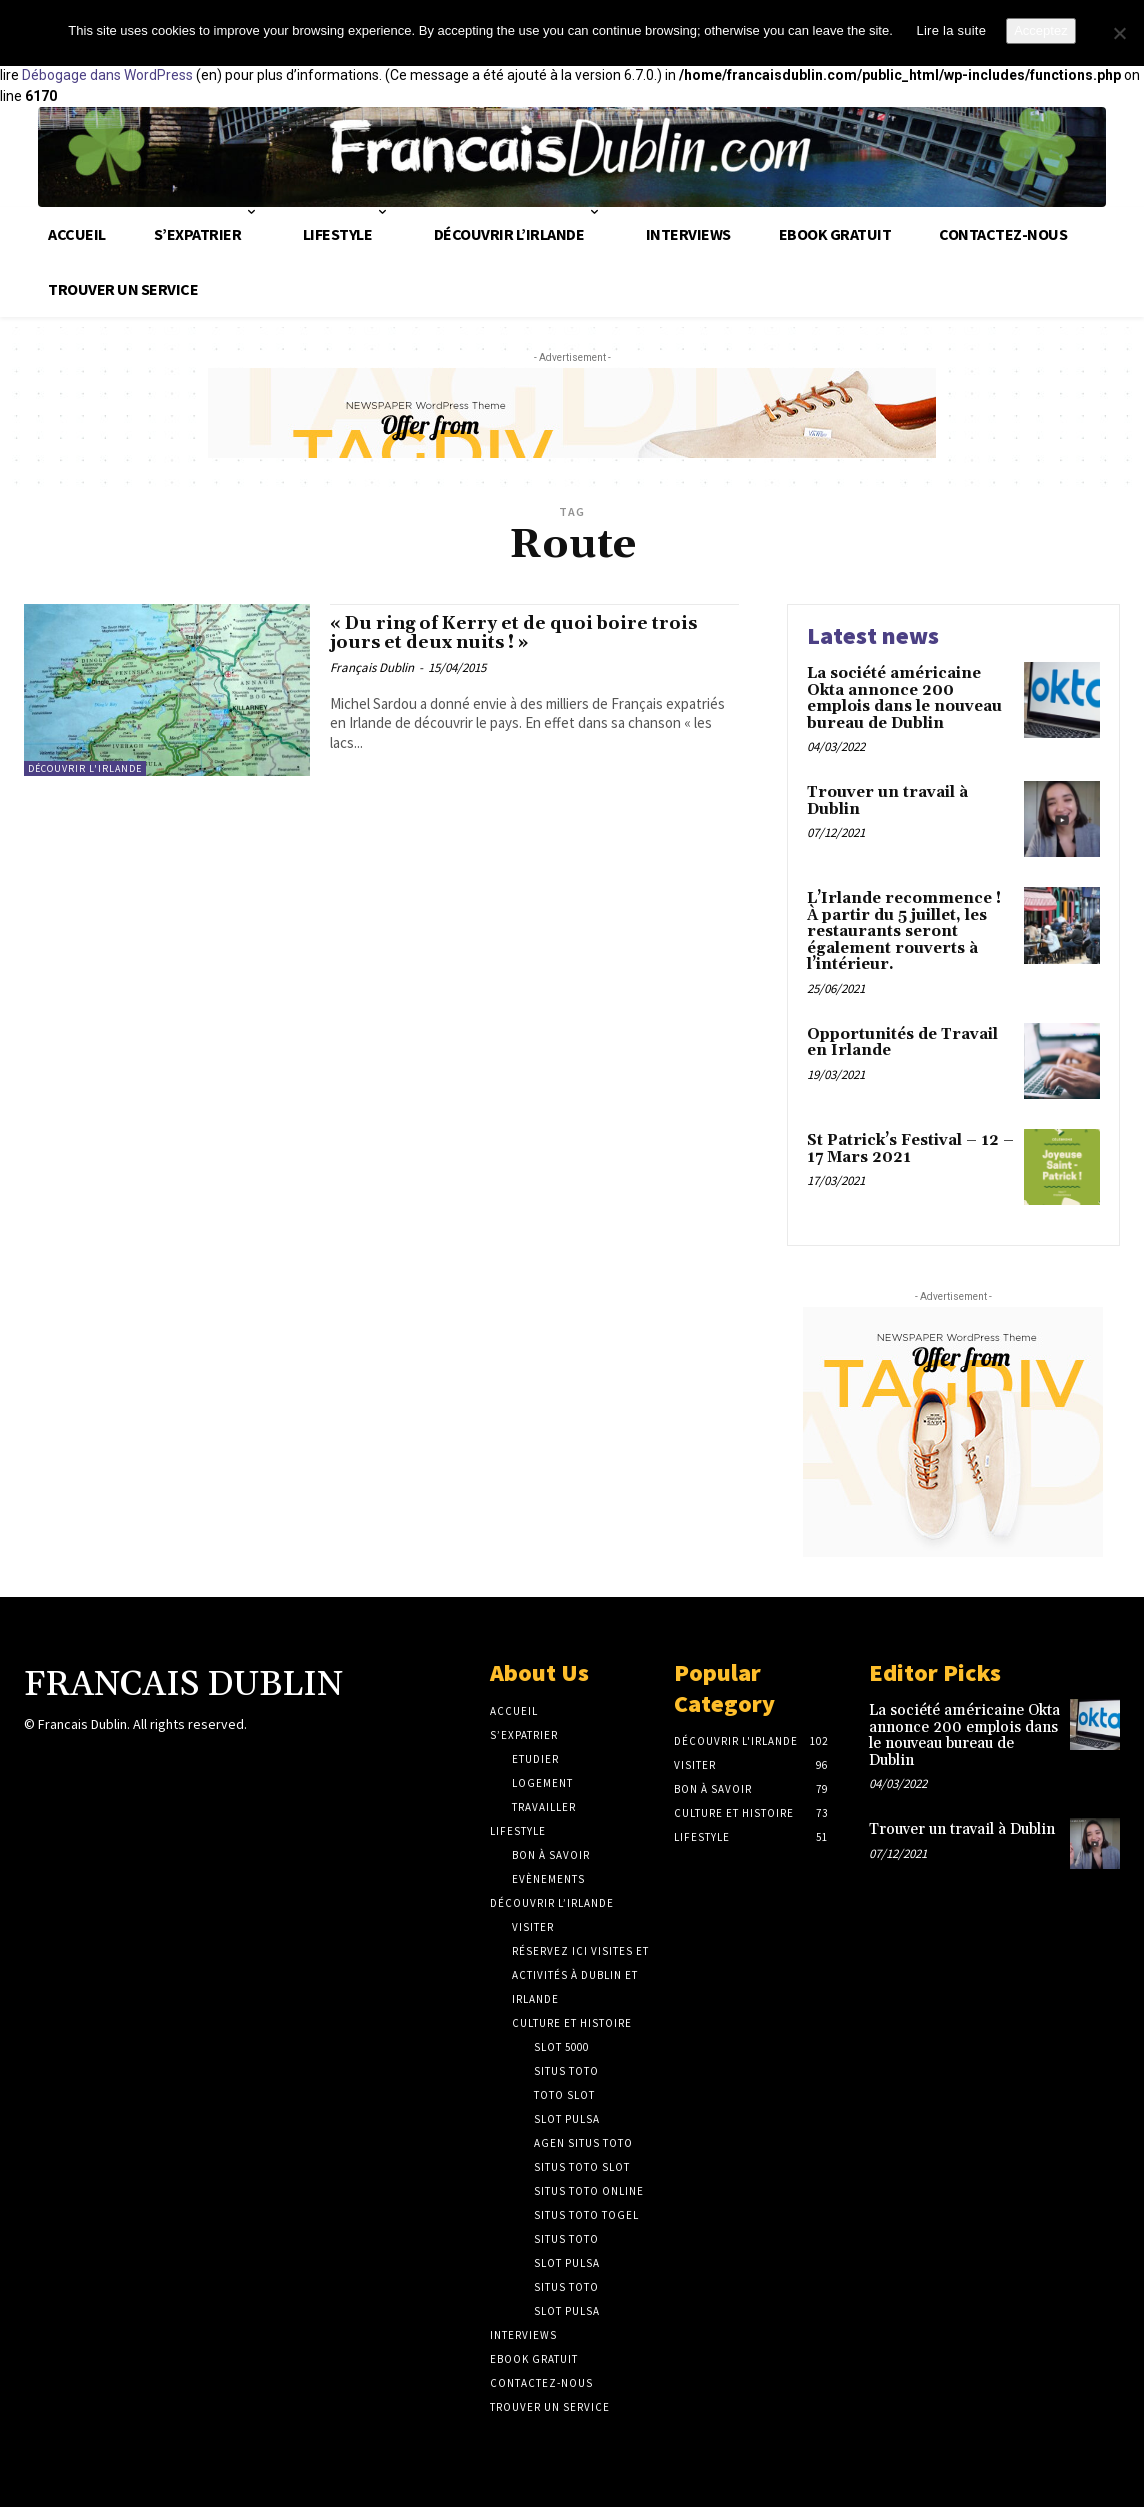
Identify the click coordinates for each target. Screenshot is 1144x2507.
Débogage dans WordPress (107, 75)
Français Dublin (372, 675)
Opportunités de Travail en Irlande (902, 1043)
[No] (1119, 33)
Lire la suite (951, 30)
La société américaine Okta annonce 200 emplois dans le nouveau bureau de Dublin (904, 698)
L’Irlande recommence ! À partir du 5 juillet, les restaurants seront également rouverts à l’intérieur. (904, 931)
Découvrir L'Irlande (85, 768)
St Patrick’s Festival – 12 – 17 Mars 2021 (910, 1149)
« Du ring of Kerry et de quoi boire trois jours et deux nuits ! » (515, 637)
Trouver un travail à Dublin (887, 801)
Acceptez (1040, 30)
